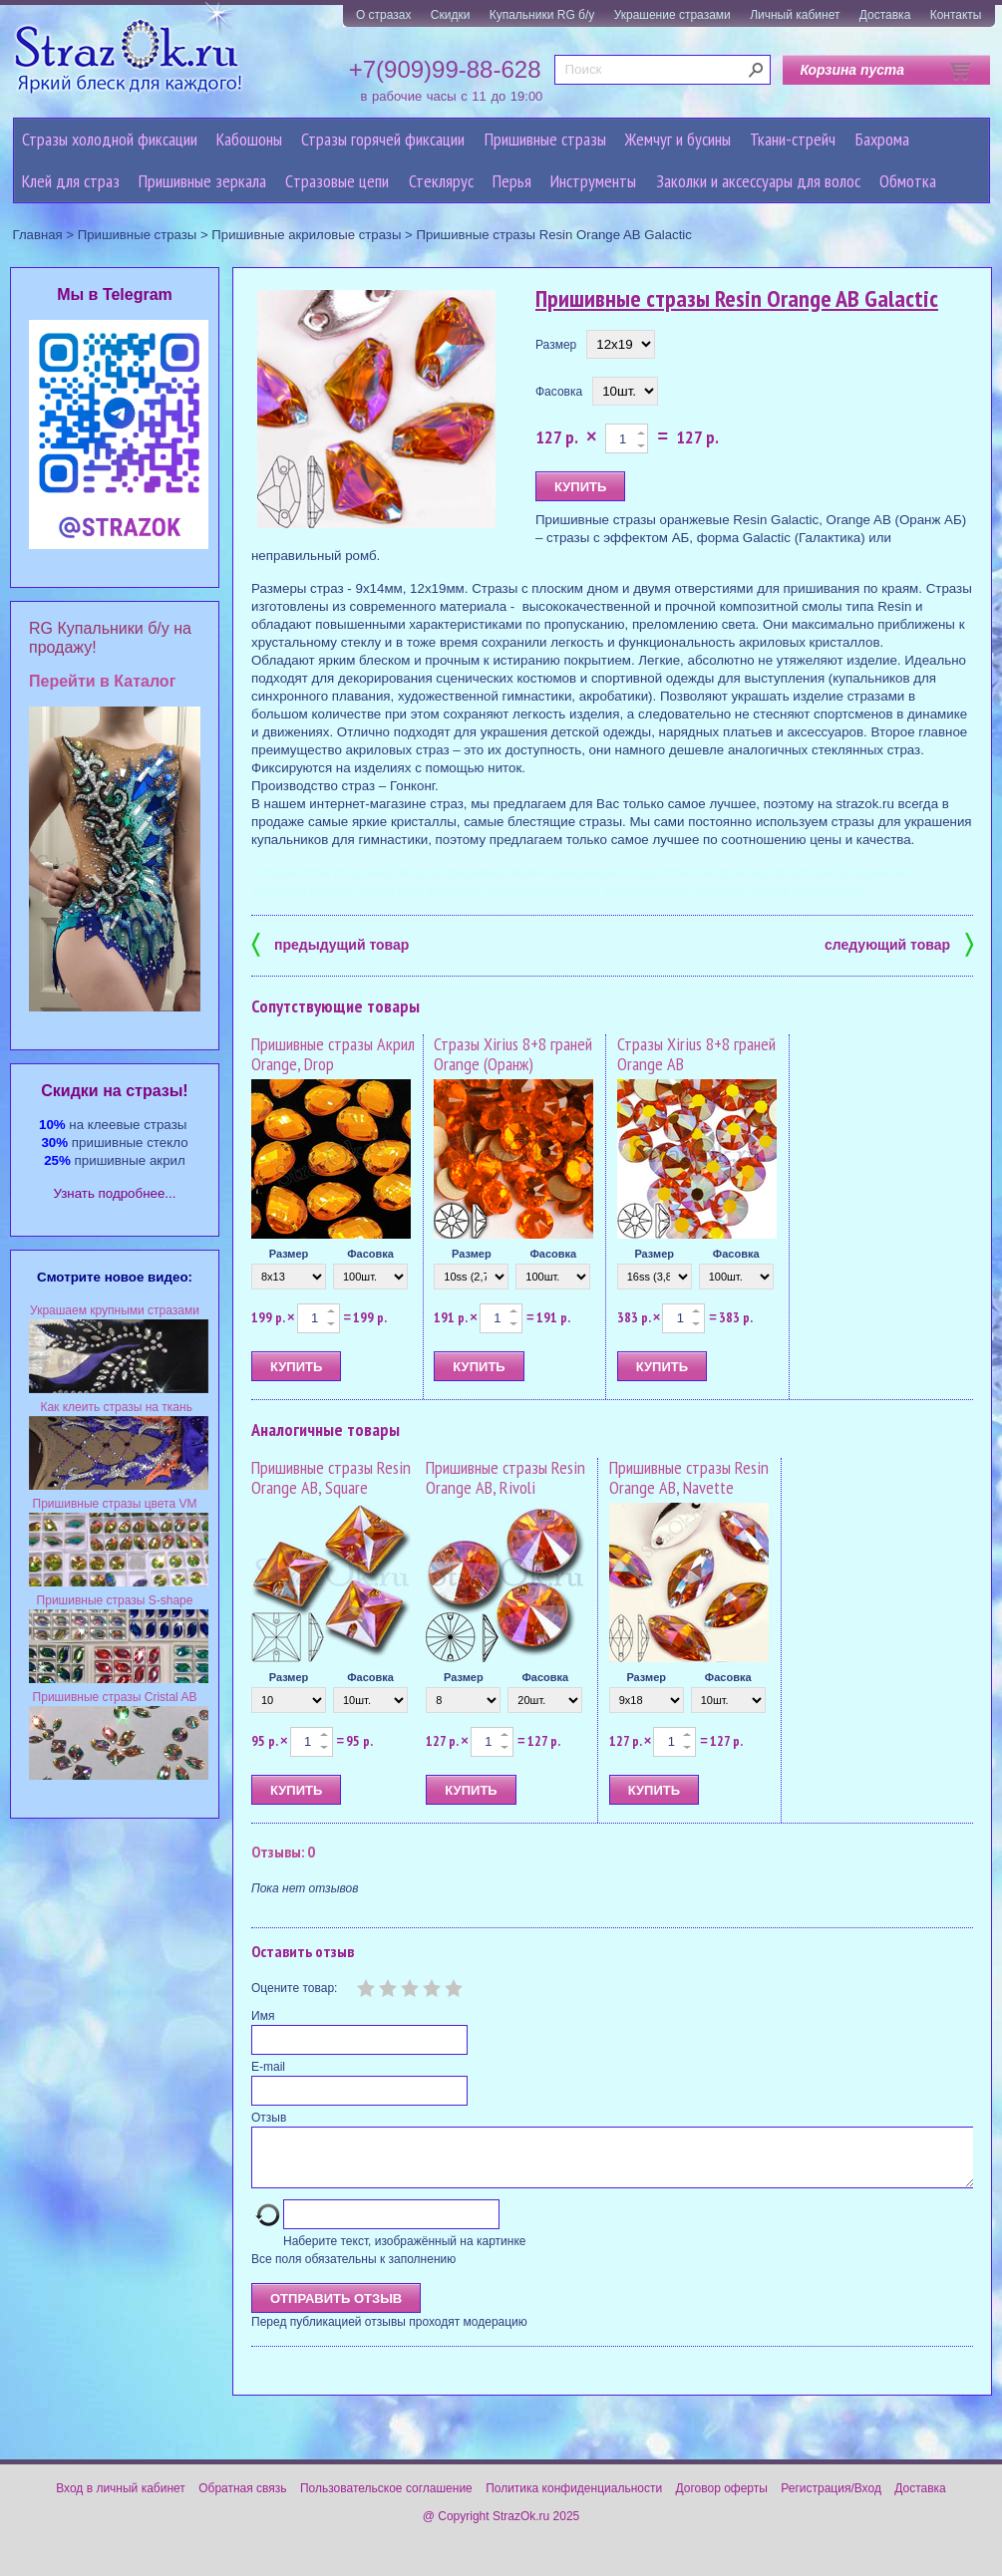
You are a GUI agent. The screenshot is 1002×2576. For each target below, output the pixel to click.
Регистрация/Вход (831, 2500)
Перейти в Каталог (102, 681)
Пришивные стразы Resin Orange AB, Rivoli (505, 1477)
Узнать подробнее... (115, 1193)
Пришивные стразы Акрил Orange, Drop (333, 1053)
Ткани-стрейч (792, 139)
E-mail (268, 2067)
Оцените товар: (294, 1988)
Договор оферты (722, 2500)
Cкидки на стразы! (114, 1090)
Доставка (885, 15)
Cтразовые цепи (337, 180)
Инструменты (593, 180)
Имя (262, 2016)
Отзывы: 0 (283, 1851)
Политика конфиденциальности (574, 2500)
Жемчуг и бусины (678, 139)
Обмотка (907, 180)
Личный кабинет (794, 15)
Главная (38, 234)
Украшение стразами (672, 15)
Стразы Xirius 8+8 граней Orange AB (696, 1053)
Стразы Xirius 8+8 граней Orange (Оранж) (513, 1053)
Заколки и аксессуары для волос (758, 180)
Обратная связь (242, 2500)
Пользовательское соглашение (386, 2500)
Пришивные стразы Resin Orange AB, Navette (689, 1477)
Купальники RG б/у (542, 15)
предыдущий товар (330, 943)
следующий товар (899, 943)
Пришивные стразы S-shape (115, 1600)
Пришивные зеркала (202, 180)
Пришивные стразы (545, 139)
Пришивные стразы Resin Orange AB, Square (331, 1477)
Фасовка (558, 392)
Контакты (956, 15)
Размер (555, 345)
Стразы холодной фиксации (109, 139)
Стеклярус (441, 180)
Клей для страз (71, 180)
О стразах (384, 15)
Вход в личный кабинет (120, 2500)
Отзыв (268, 2118)
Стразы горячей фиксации (383, 139)
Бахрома (882, 139)
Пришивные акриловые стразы (306, 234)
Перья (512, 180)
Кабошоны (249, 139)
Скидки (451, 15)
